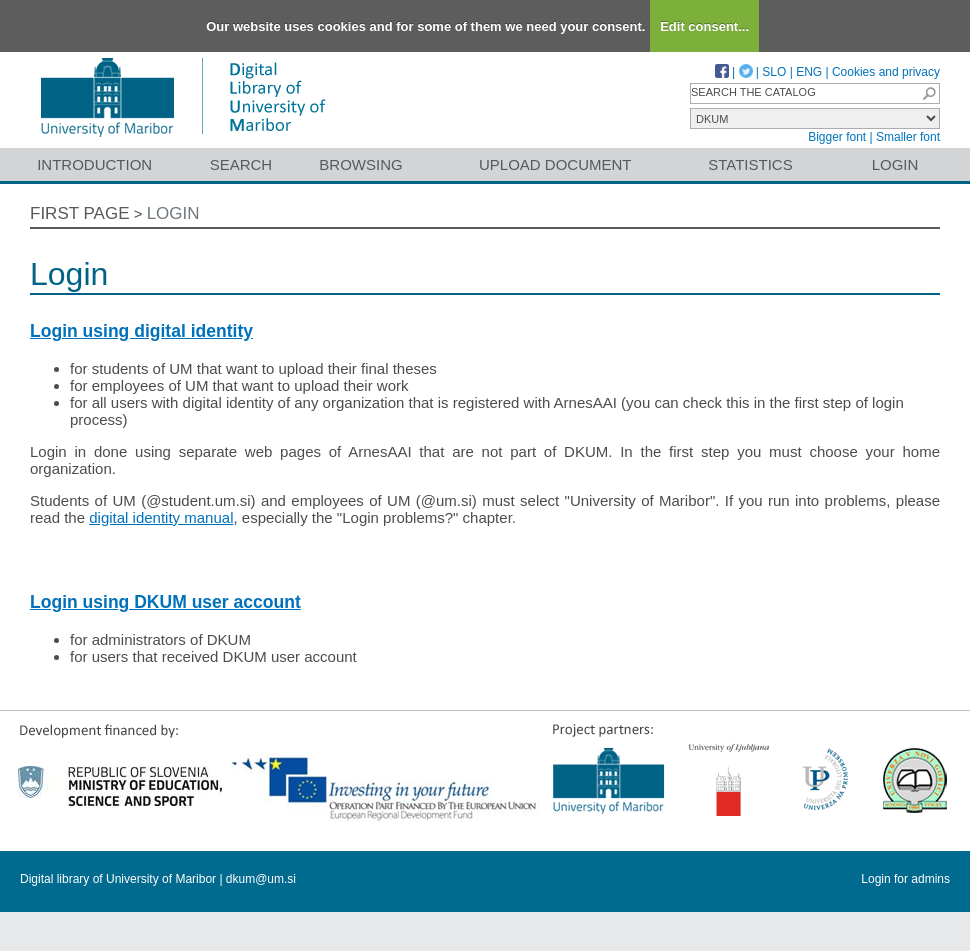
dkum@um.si (261, 879)
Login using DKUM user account (165, 602)
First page (80, 213)
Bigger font (837, 137)
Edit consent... (704, 26)
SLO (774, 72)
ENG (809, 72)
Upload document (555, 164)
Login (895, 164)
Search (241, 164)
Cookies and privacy (886, 72)
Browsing (360, 164)
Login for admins (905, 879)
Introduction (94, 164)
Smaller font (908, 137)
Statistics (750, 164)
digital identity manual (161, 517)
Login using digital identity (141, 331)
